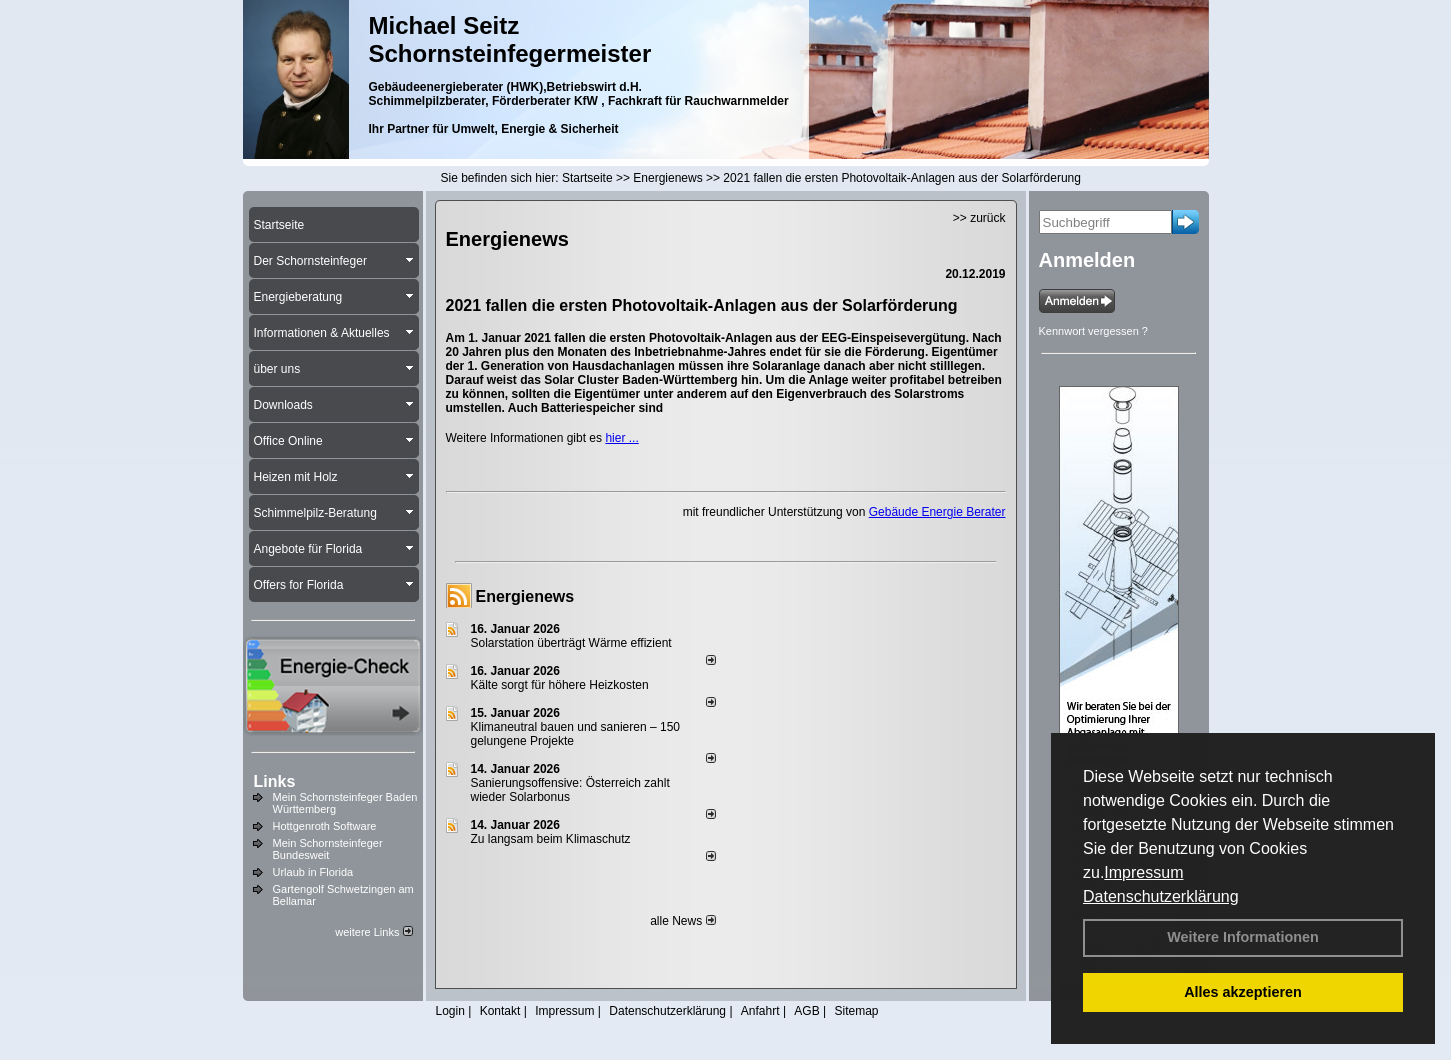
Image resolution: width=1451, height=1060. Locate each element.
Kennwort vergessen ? (1093, 331)
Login (450, 1011)
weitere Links (373, 932)
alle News (682, 921)
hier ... (621, 438)
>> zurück (979, 218)
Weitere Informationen (1243, 937)
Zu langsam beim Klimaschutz (551, 839)
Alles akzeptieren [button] (1243, 992)
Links (275, 781)
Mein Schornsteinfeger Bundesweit (328, 849)
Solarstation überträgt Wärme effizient (571, 643)
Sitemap (856, 1011)
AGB (806, 1011)
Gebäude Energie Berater (937, 512)
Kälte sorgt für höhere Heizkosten (561, 685)
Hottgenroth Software (325, 826)
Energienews (525, 596)
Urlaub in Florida (313, 872)
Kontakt (500, 1011)
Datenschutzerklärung (1161, 896)
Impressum (1143, 872)
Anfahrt (760, 1011)
